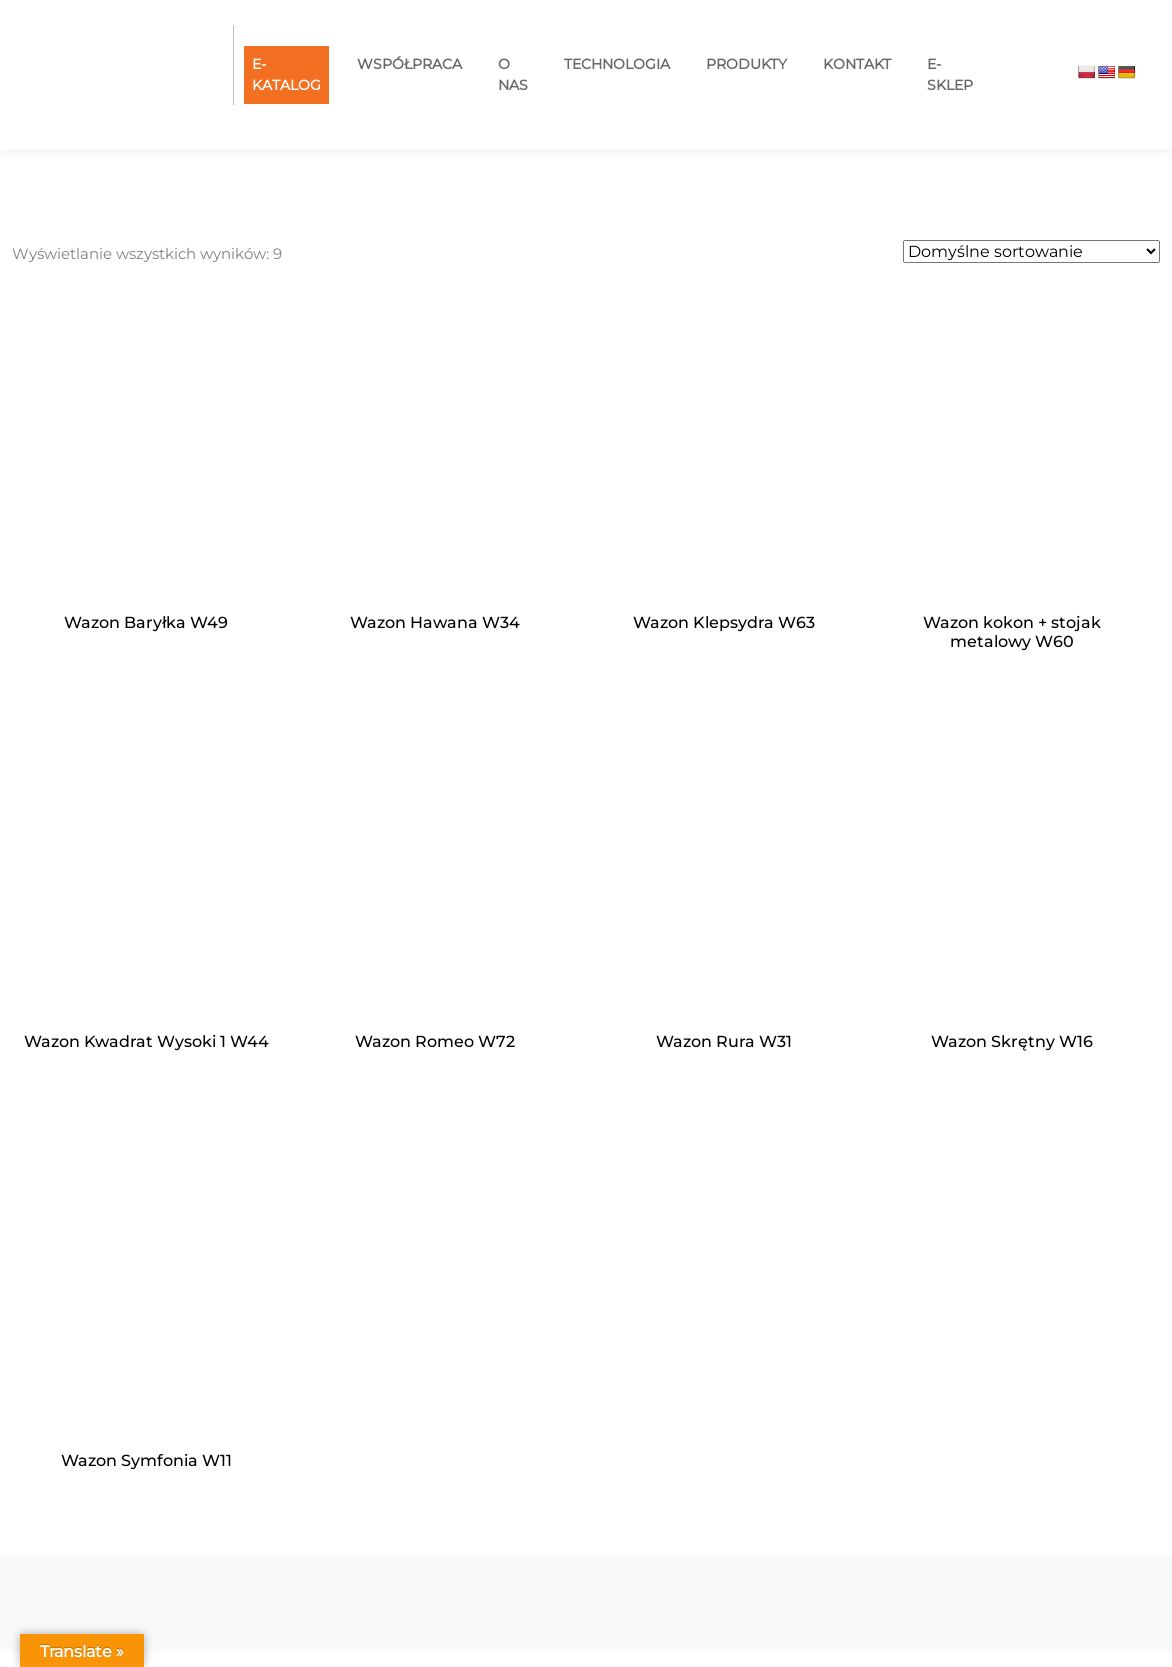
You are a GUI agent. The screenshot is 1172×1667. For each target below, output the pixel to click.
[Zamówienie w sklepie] (1031, 251)
